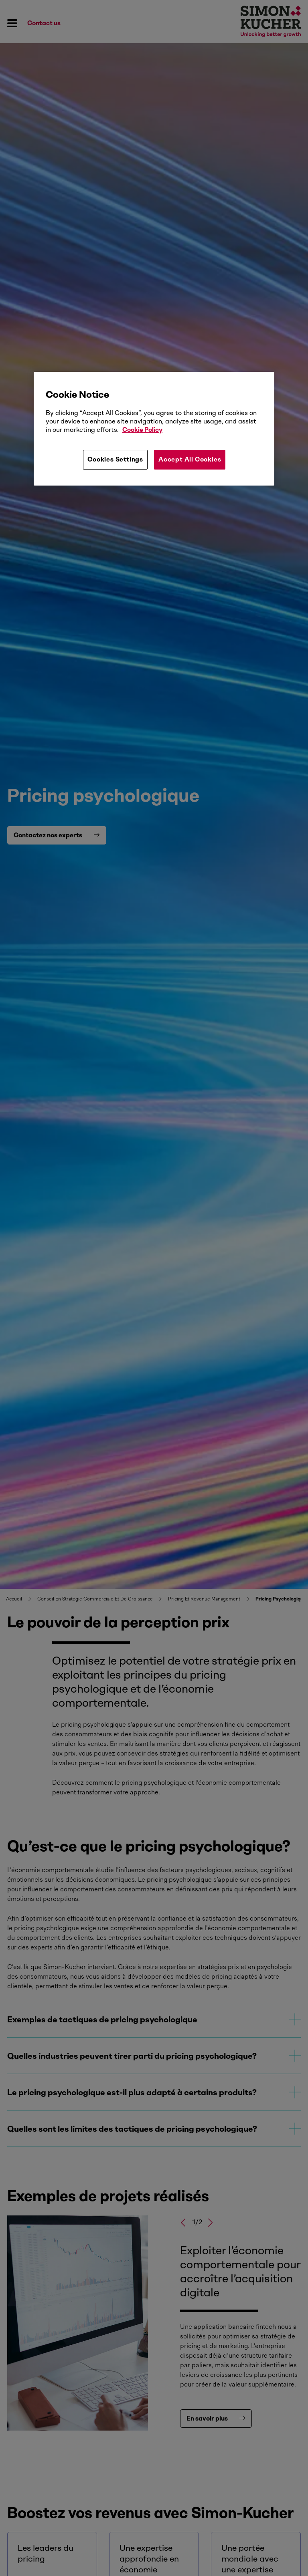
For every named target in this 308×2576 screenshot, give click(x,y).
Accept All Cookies (189, 460)
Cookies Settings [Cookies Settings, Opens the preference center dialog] (115, 460)
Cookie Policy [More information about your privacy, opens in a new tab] (142, 429)
